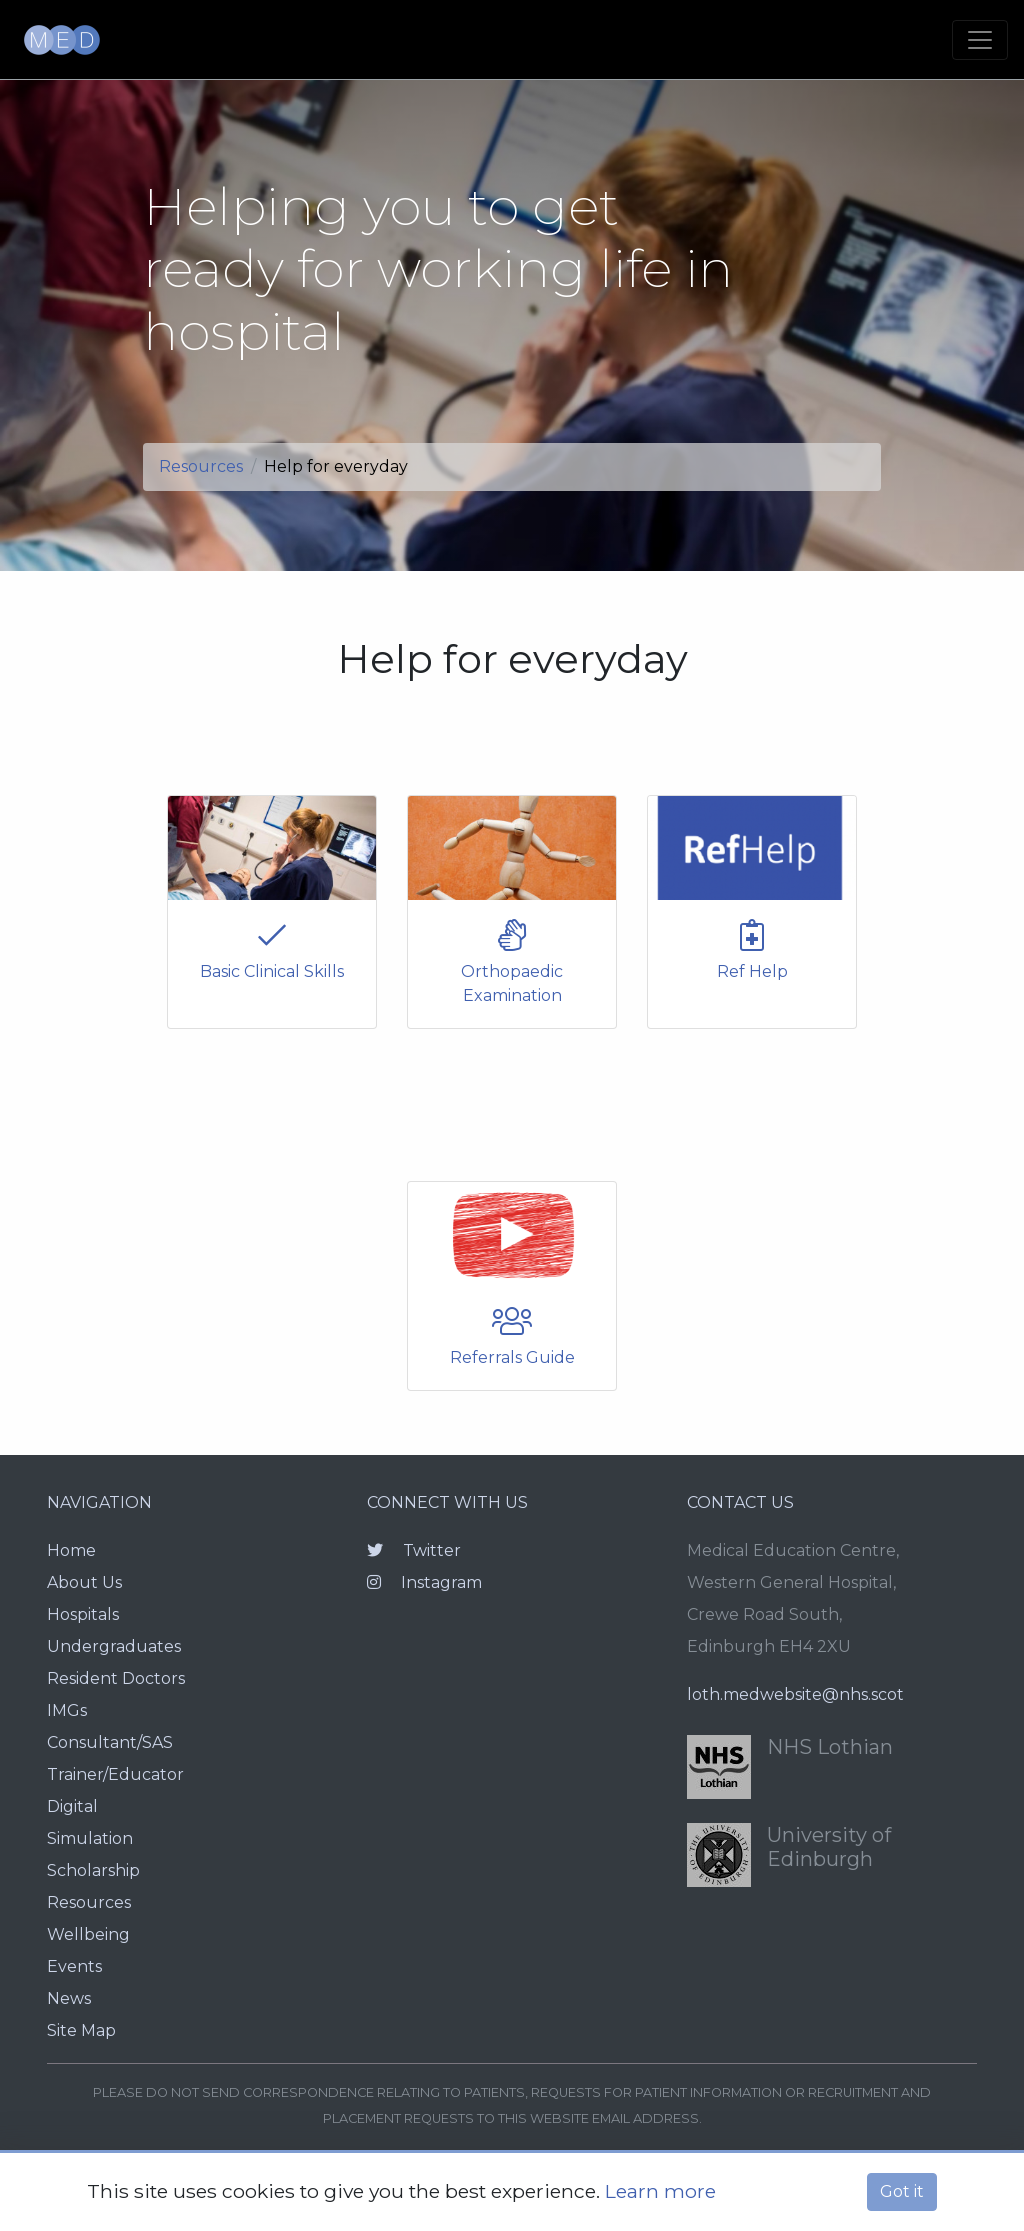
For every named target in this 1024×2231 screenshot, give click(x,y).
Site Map (81, 2030)
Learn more (660, 2191)
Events (74, 1966)
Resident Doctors (116, 1678)
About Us (84, 1582)
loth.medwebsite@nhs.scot (795, 1694)
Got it (902, 2191)
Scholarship (93, 1870)
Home (71, 1550)
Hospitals (83, 1614)
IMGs (67, 1710)
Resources (201, 466)
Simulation (90, 1838)
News (69, 1998)
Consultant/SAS (110, 1742)
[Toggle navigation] (980, 40)
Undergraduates (114, 1646)
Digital (72, 1806)
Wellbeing (88, 1934)
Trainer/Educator (115, 1774)
